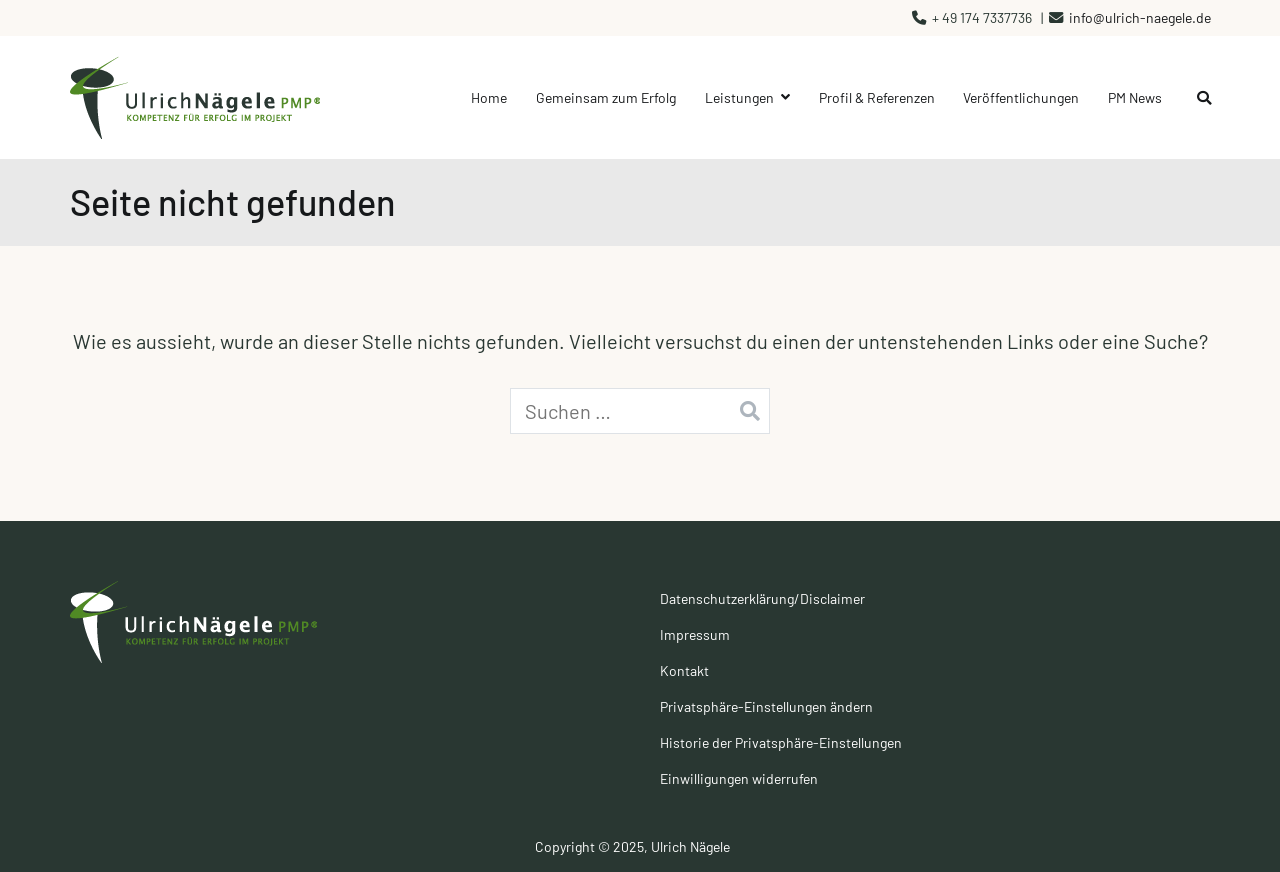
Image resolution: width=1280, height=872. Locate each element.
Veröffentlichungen (1021, 97)
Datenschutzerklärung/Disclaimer (762, 598)
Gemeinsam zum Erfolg (606, 97)
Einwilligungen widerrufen (739, 778)
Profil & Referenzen (877, 97)
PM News (1135, 97)
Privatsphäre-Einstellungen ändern (766, 706)
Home (489, 97)
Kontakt (684, 670)
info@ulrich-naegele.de (1140, 17)
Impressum (695, 634)
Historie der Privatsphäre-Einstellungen (781, 742)
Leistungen (739, 97)
